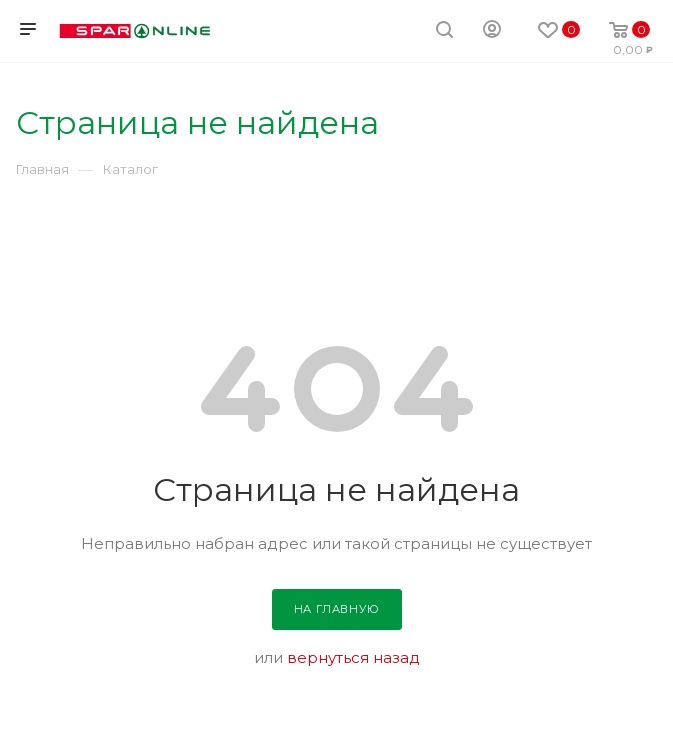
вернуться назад (353, 657)
